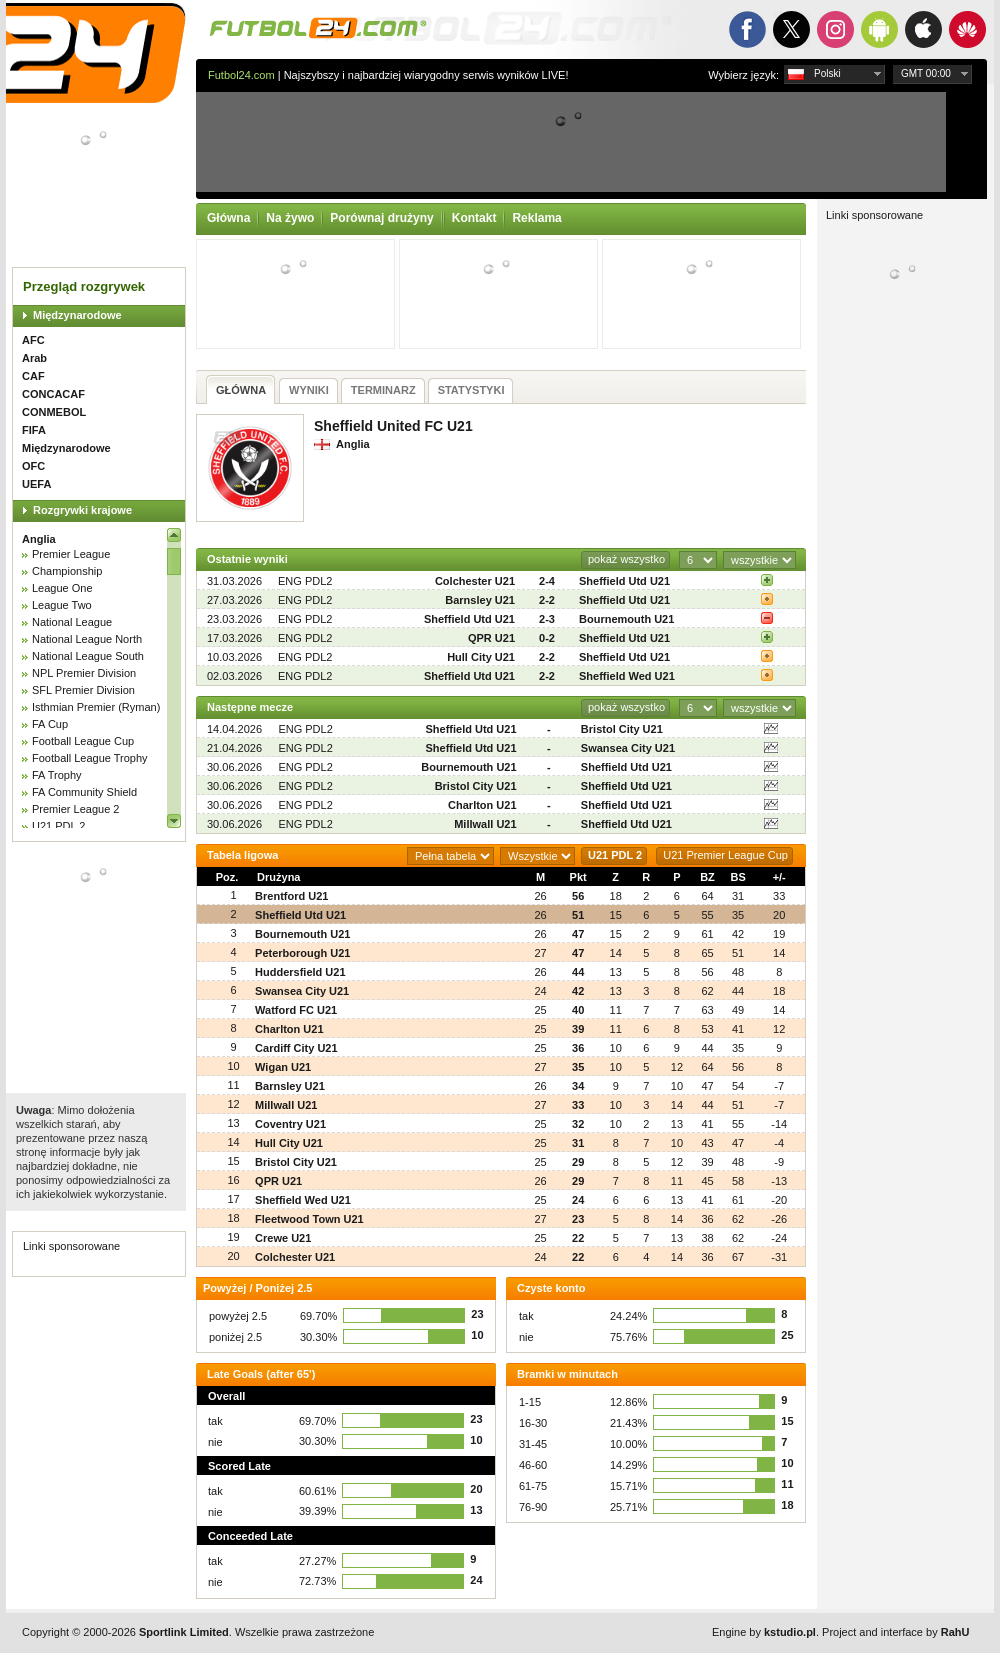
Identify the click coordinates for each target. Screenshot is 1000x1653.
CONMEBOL (54, 412)
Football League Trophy (90, 758)
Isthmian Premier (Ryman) (96, 707)
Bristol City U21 (622, 729)
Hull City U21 (481, 657)
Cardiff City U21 (296, 1048)
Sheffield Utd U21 (624, 581)
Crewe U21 (283, 1238)
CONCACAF (53, 394)
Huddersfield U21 (300, 972)
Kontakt (474, 218)
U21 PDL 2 (58, 826)
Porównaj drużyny (381, 218)
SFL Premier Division (83, 690)
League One (62, 588)
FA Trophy (57, 775)
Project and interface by (895, 1632)
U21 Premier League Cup (725, 855)
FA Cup (50, 724)
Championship (67, 571)
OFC (33, 466)
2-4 (547, 581)
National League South (88, 656)
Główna (228, 218)
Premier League (71, 554)
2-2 (547, 600)
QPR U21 (491, 638)
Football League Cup (83, 741)
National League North (87, 639)
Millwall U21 (485, 824)
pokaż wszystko (626, 559)
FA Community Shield (84, 792)
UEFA (36, 484)
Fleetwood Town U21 (309, 1219)
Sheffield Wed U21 (627, 676)
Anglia (39, 539)
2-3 (547, 619)
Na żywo (290, 218)
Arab (34, 358)
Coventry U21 (290, 1124)
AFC (33, 340)
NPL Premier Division (84, 673)
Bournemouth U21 (626, 619)
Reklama (536, 218)
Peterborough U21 (302, 953)
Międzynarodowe (77, 315)
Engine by (764, 1632)
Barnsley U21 (480, 600)
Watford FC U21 (296, 1010)
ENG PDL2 (305, 581)
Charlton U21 (482, 805)
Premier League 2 (75, 809)
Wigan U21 (283, 1067)
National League (72, 622)
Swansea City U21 (628, 748)
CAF (33, 376)
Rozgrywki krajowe (82, 510)
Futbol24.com (241, 75)
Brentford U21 (291, 896)
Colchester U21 (475, 581)
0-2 (547, 638)
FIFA (34, 430)
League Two (62, 605)
